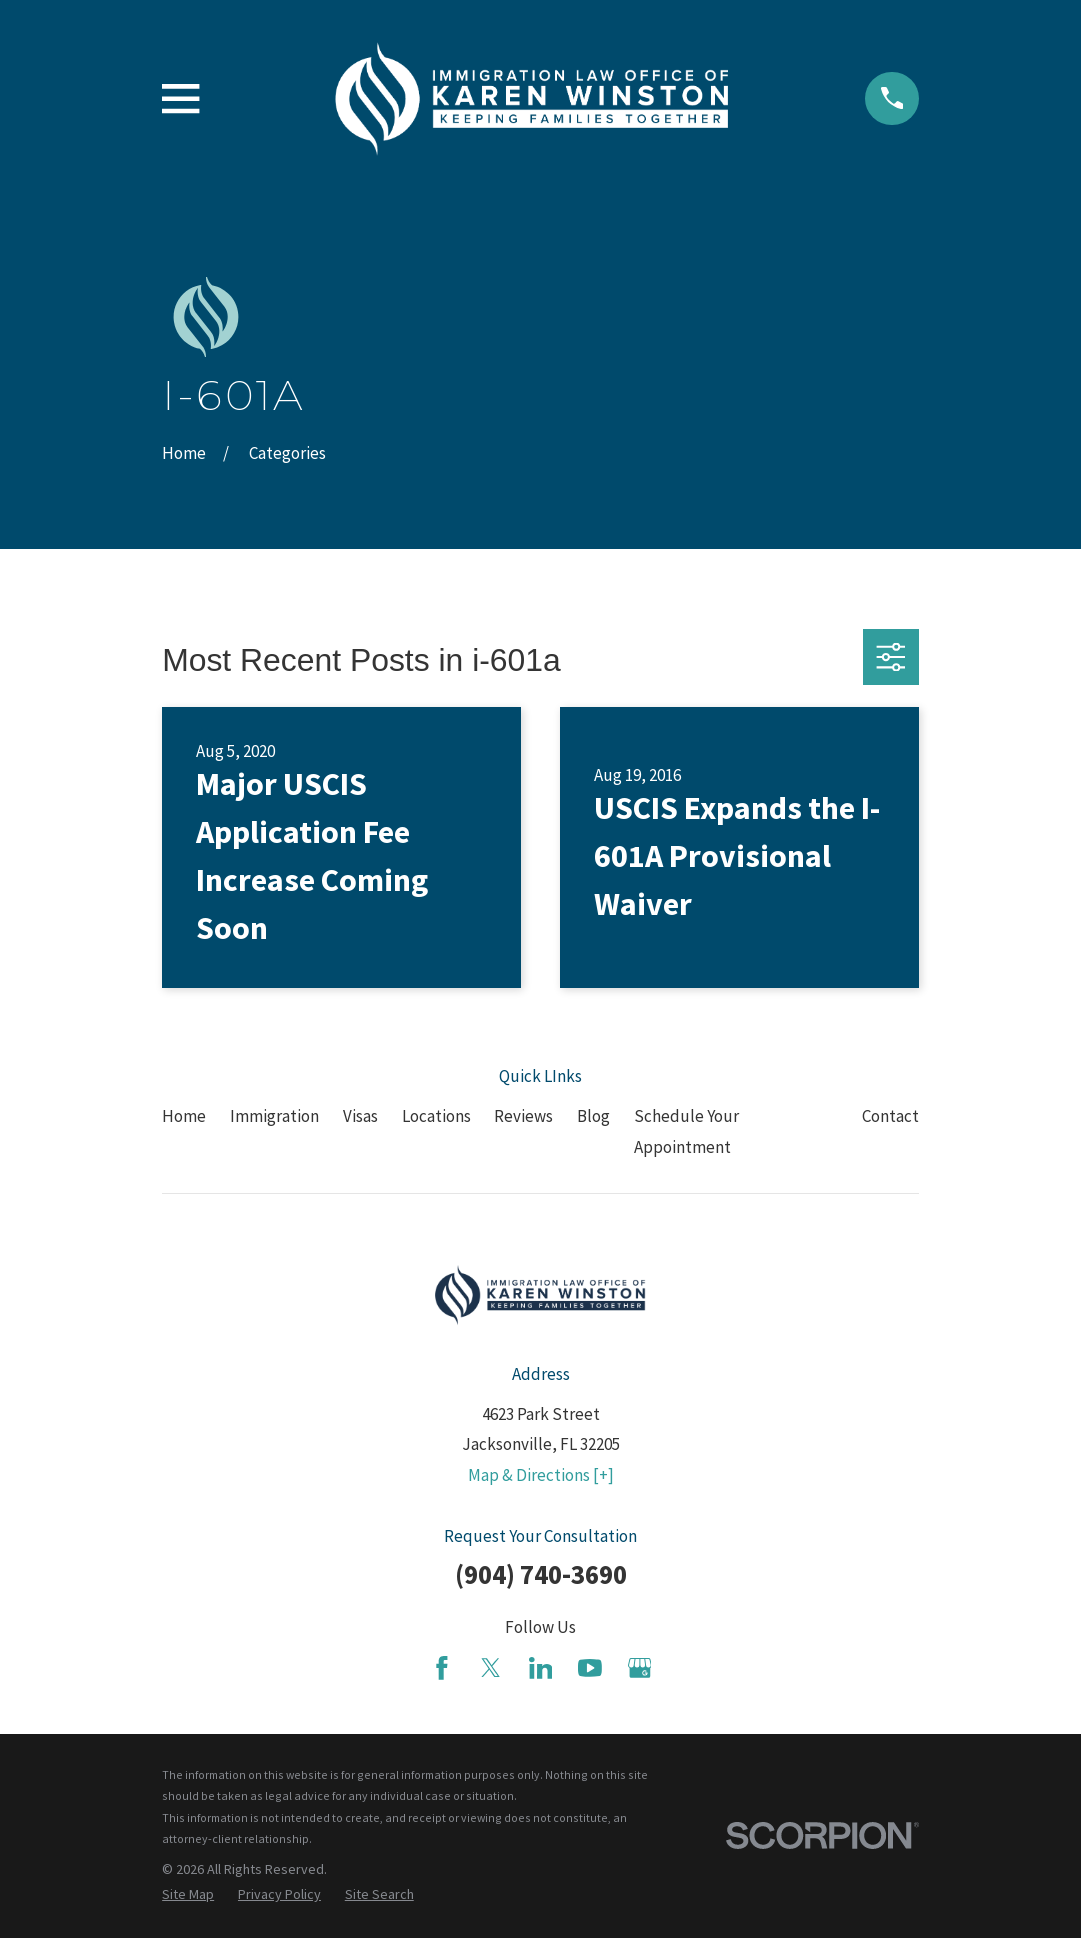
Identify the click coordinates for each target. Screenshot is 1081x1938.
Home (184, 1116)
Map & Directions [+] (541, 1475)
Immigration (274, 1116)
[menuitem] (188, 1895)
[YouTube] (590, 1668)
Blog (593, 1116)
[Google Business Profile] (640, 1668)
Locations (436, 1116)
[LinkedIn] (541, 1668)
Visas (360, 1116)
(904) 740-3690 (541, 1574)
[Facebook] (442, 1668)
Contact (890, 1116)
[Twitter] (491, 1668)
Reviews (523, 1116)
